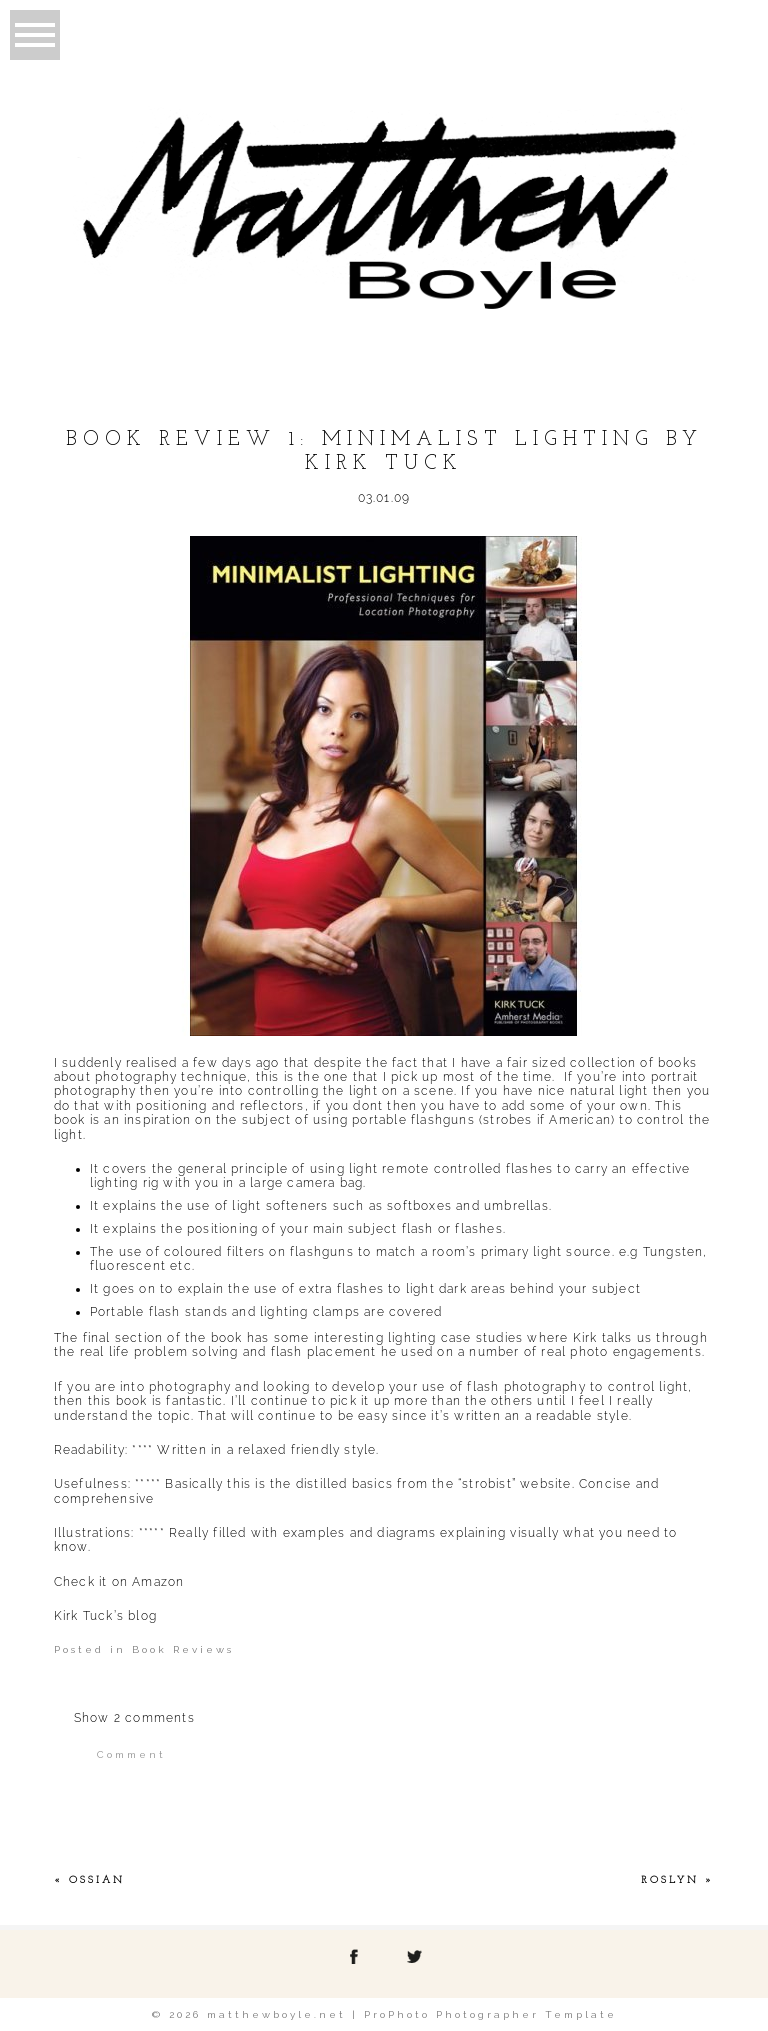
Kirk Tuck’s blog (105, 1616)
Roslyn (670, 1880)
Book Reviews (183, 1649)
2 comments (134, 1718)
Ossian (97, 1880)
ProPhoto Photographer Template (490, 2014)
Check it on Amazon (119, 1582)
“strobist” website (515, 1484)
